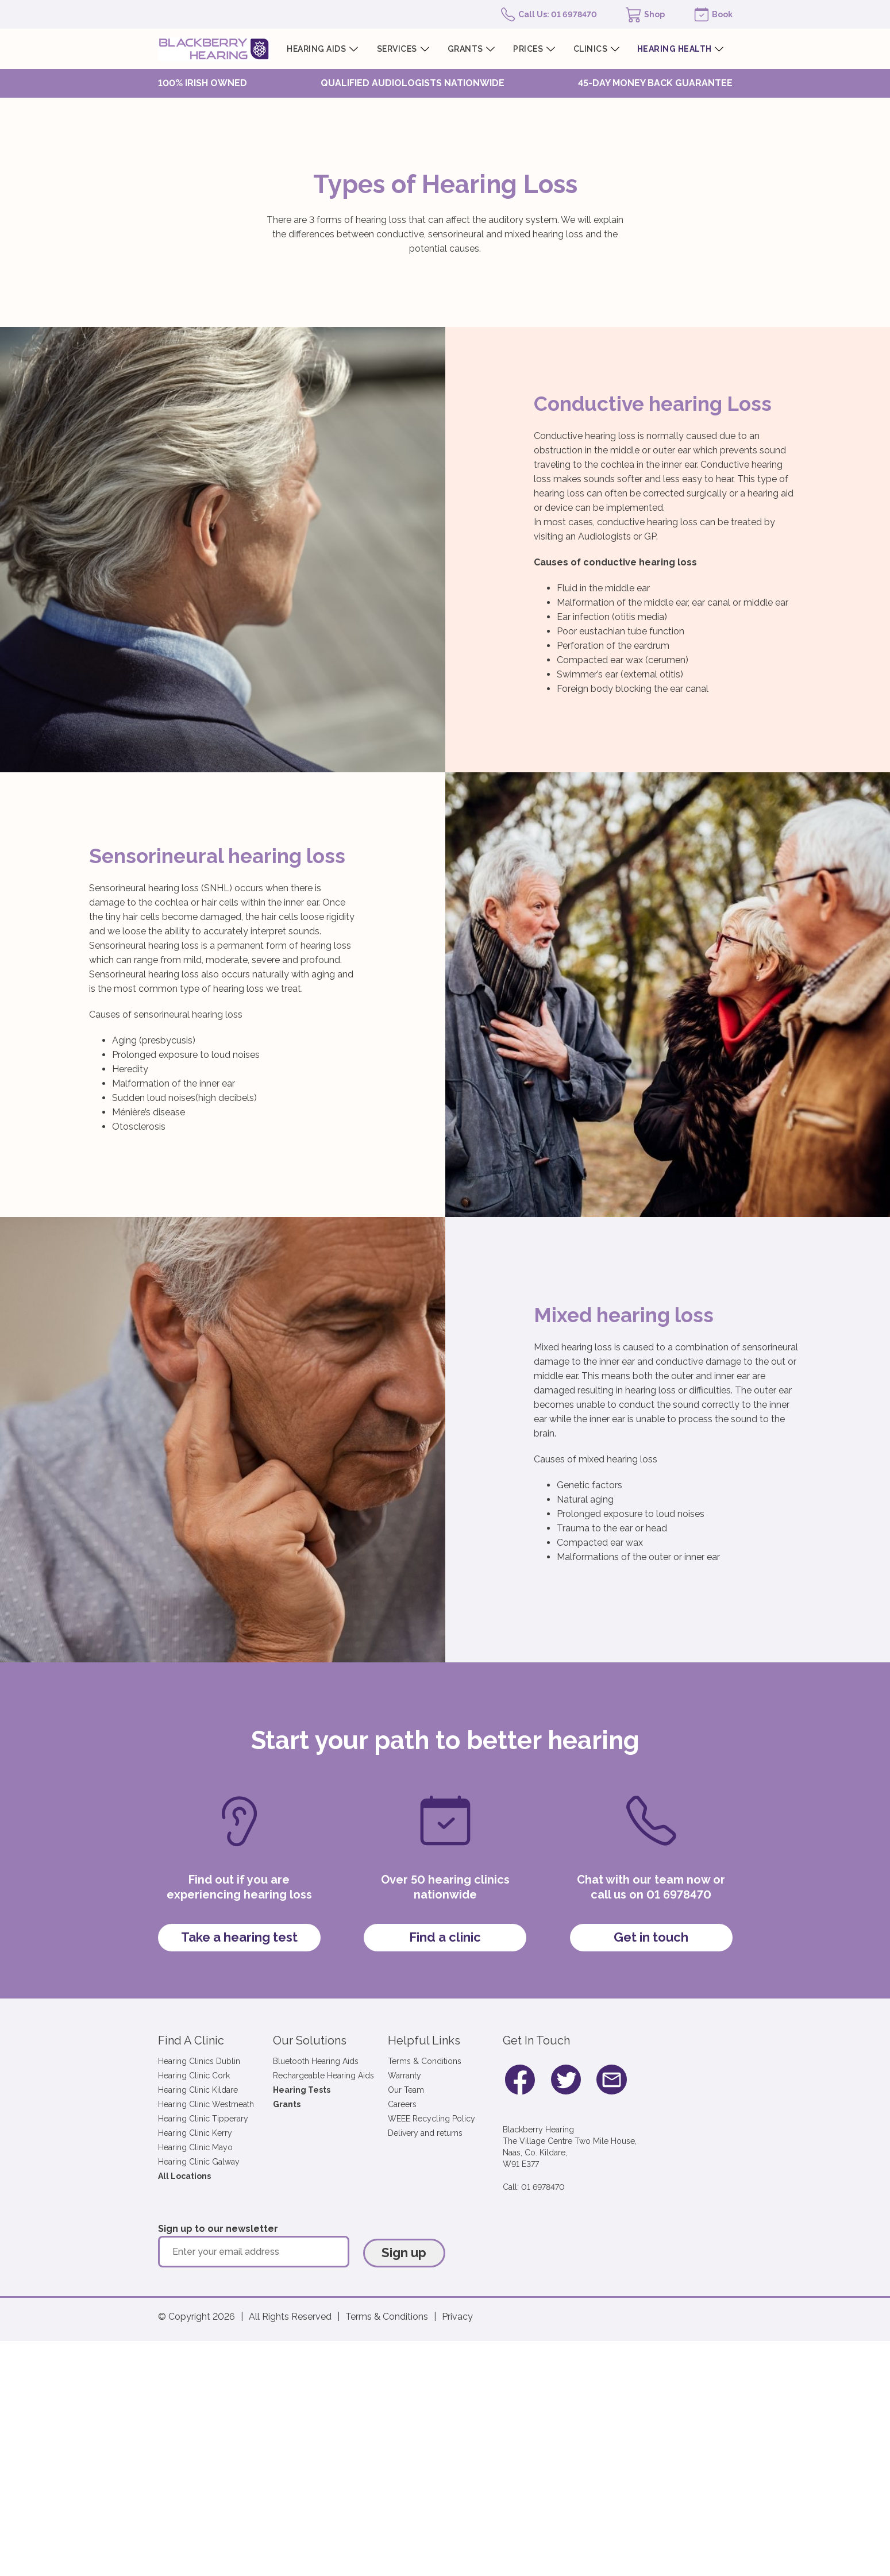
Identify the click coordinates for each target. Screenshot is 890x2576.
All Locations (184, 2176)
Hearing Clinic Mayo (195, 2147)
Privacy (457, 2316)
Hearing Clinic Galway (199, 2161)
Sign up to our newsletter (218, 2228)
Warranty (404, 2075)
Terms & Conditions (424, 2061)
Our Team (406, 2089)
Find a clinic (445, 1937)
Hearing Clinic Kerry (195, 2133)
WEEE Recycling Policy (431, 2118)
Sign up (404, 2252)
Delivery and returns (425, 2133)
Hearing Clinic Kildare (198, 2089)
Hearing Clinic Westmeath (206, 2104)
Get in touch (651, 1937)
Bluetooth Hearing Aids (316, 2061)
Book (722, 14)
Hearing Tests (301, 2089)
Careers (402, 2104)
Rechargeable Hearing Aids (323, 2075)
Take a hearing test (239, 1937)
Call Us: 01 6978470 (557, 14)
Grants (286, 2104)
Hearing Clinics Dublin (199, 2061)
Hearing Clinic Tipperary (203, 2118)
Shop (654, 14)
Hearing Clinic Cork (194, 2075)
